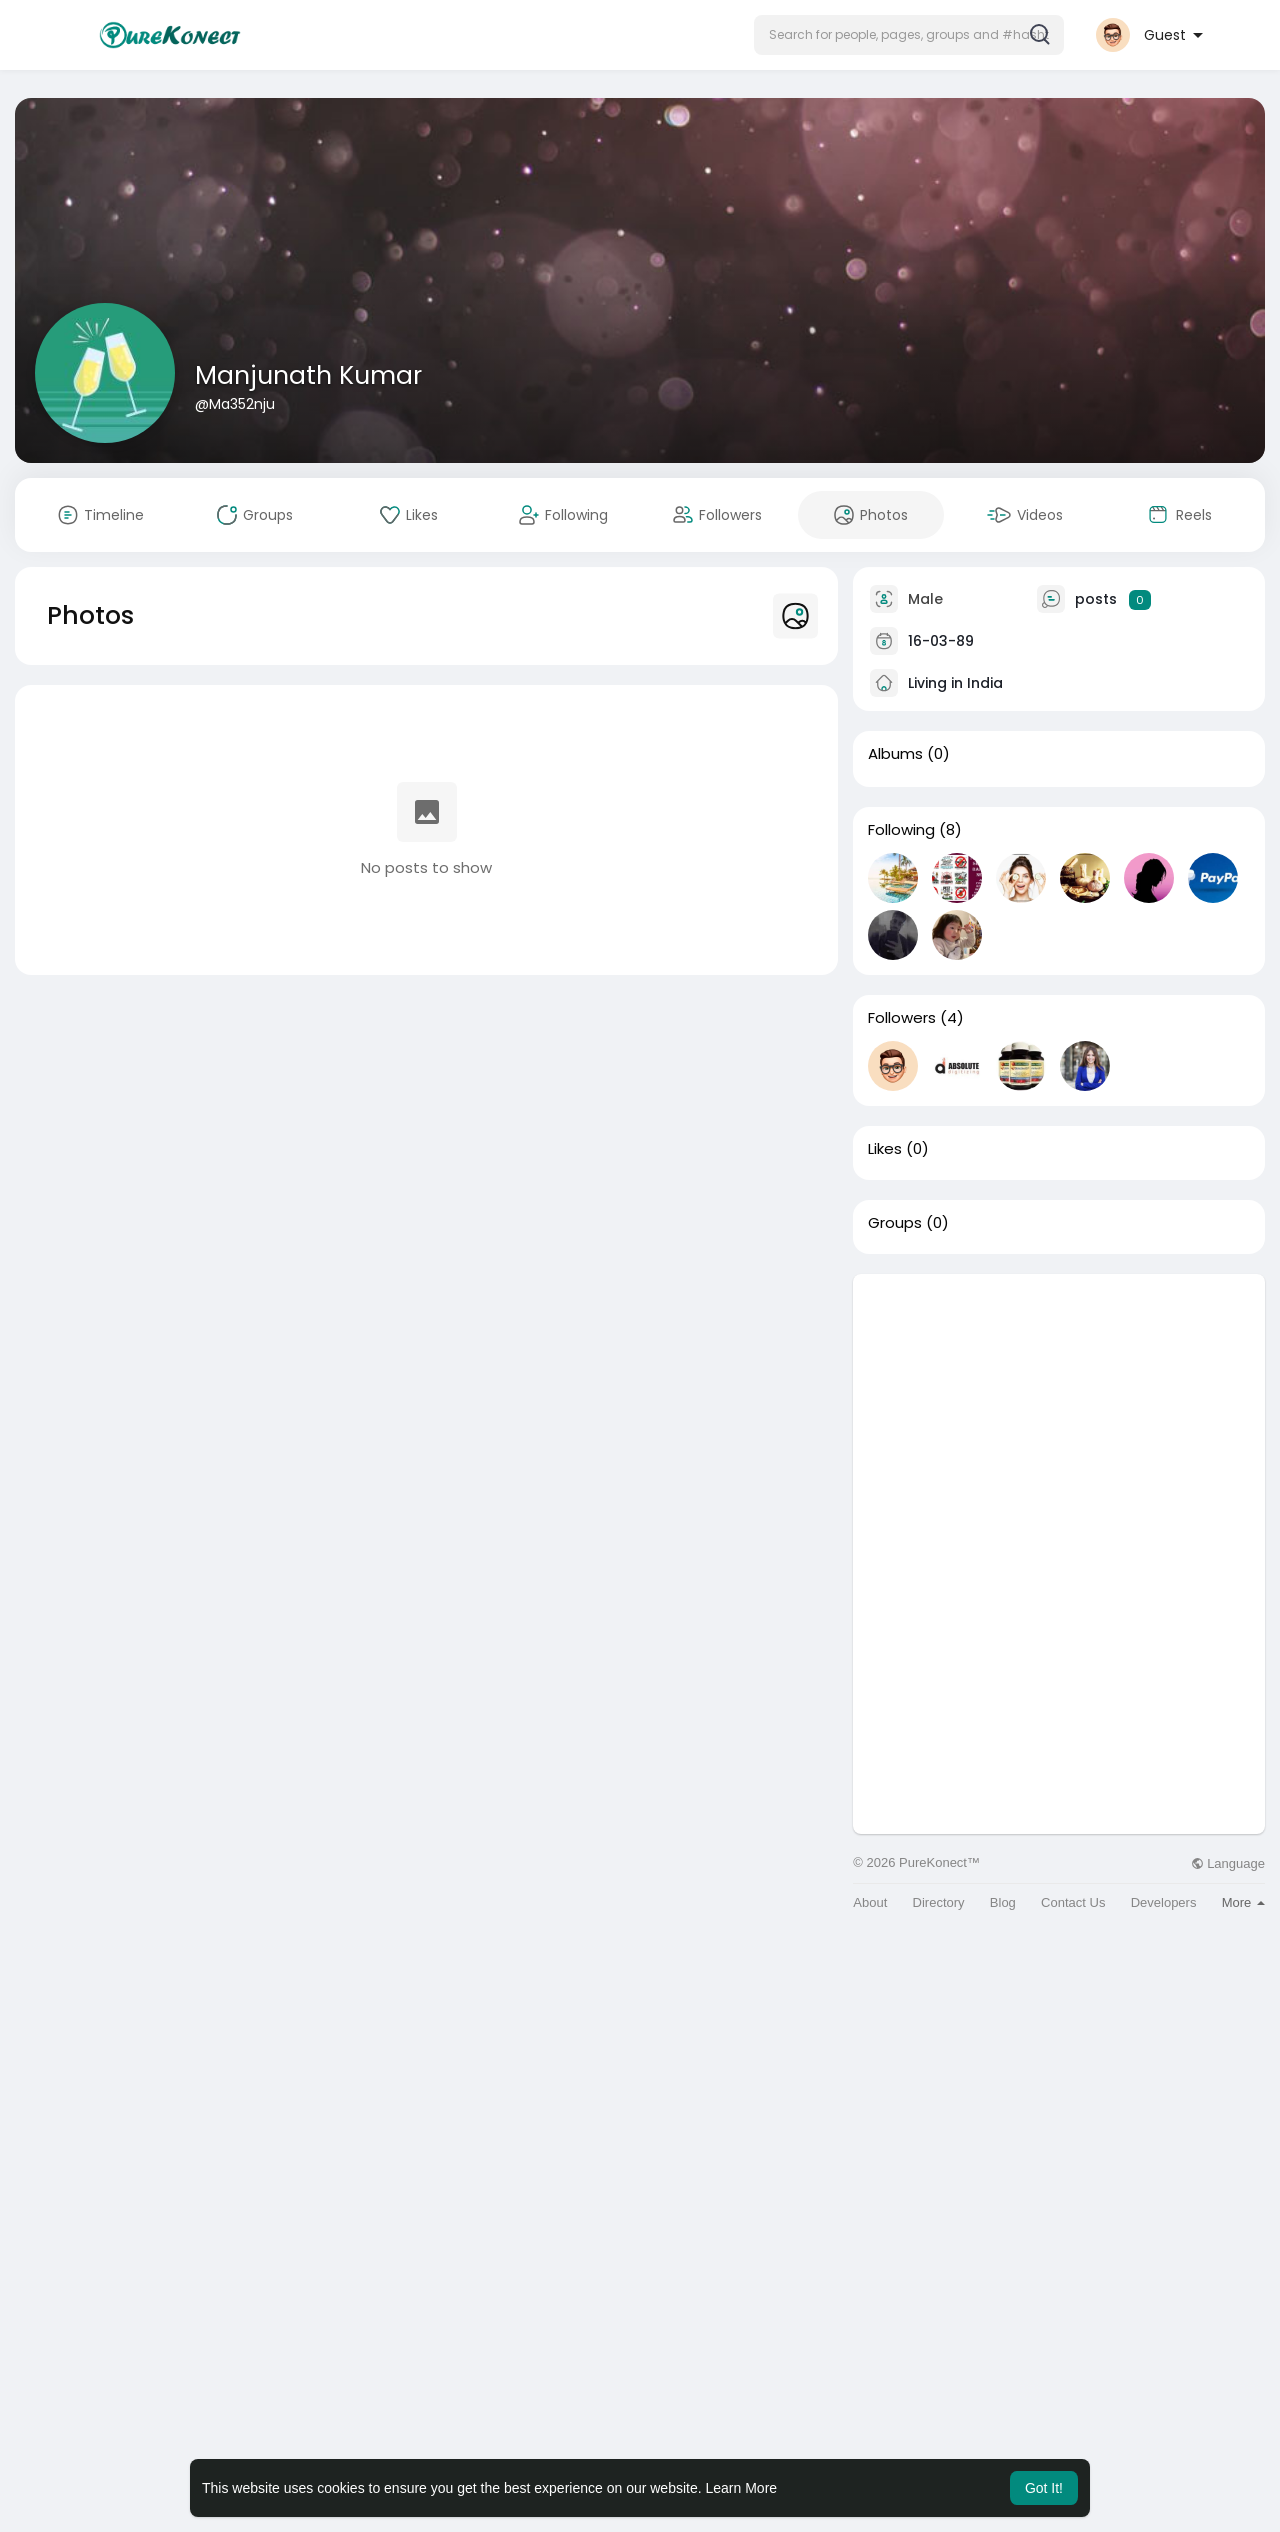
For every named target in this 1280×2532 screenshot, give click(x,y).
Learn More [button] (742, 2488)
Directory (939, 1902)
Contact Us (1073, 1902)
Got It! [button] (1044, 2488)
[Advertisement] (1059, 1414)
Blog (1003, 1902)
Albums (895, 754)
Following (901, 830)
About (870, 1902)
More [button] (1243, 1902)
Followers (902, 1018)
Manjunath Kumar (308, 375)
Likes (885, 1149)
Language (1228, 1863)
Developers (1164, 1902)
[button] (909, 35)
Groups (895, 1223)
